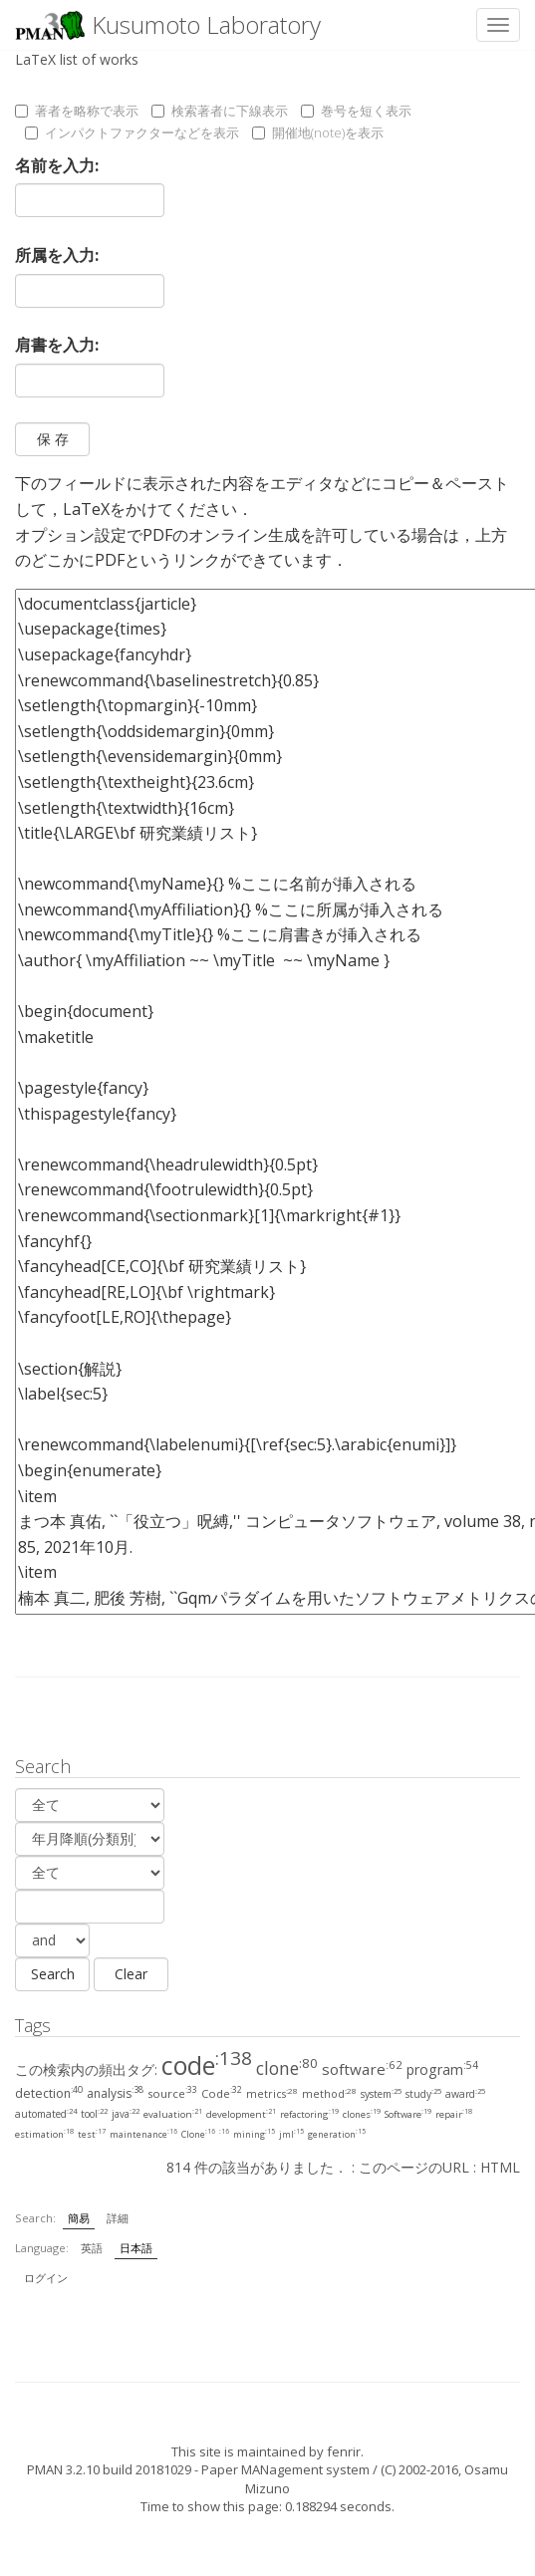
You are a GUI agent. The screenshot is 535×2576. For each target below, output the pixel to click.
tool (94, 2114)
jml (291, 2134)
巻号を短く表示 (356, 111)
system (381, 2094)
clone (287, 2068)
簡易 (79, 2217)
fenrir (344, 2451)
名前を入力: (57, 165)
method (329, 2094)
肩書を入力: (57, 345)
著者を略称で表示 (76, 111)
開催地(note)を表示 (318, 132)
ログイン (46, 2277)
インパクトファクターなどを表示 (132, 132)
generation (337, 2134)
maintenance (143, 2134)
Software (408, 2114)
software (362, 2069)
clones (362, 2114)
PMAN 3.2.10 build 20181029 (109, 2469)
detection (49, 2093)
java (125, 2114)
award (465, 2094)
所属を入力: (57, 255)
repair (453, 2114)
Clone (198, 2134)
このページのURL (414, 2167)
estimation (44, 2134)
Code (221, 2093)
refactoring (309, 2114)
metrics (272, 2094)
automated (46, 2114)
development (241, 2114)
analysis (115, 2093)
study (423, 2094)
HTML (500, 2167)
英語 (92, 2247)
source (172, 2093)
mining (254, 2134)
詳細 (118, 2217)
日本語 (136, 2247)
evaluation (172, 2114)
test (92, 2134)
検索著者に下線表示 (219, 111)
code (206, 2065)
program (442, 2069)
